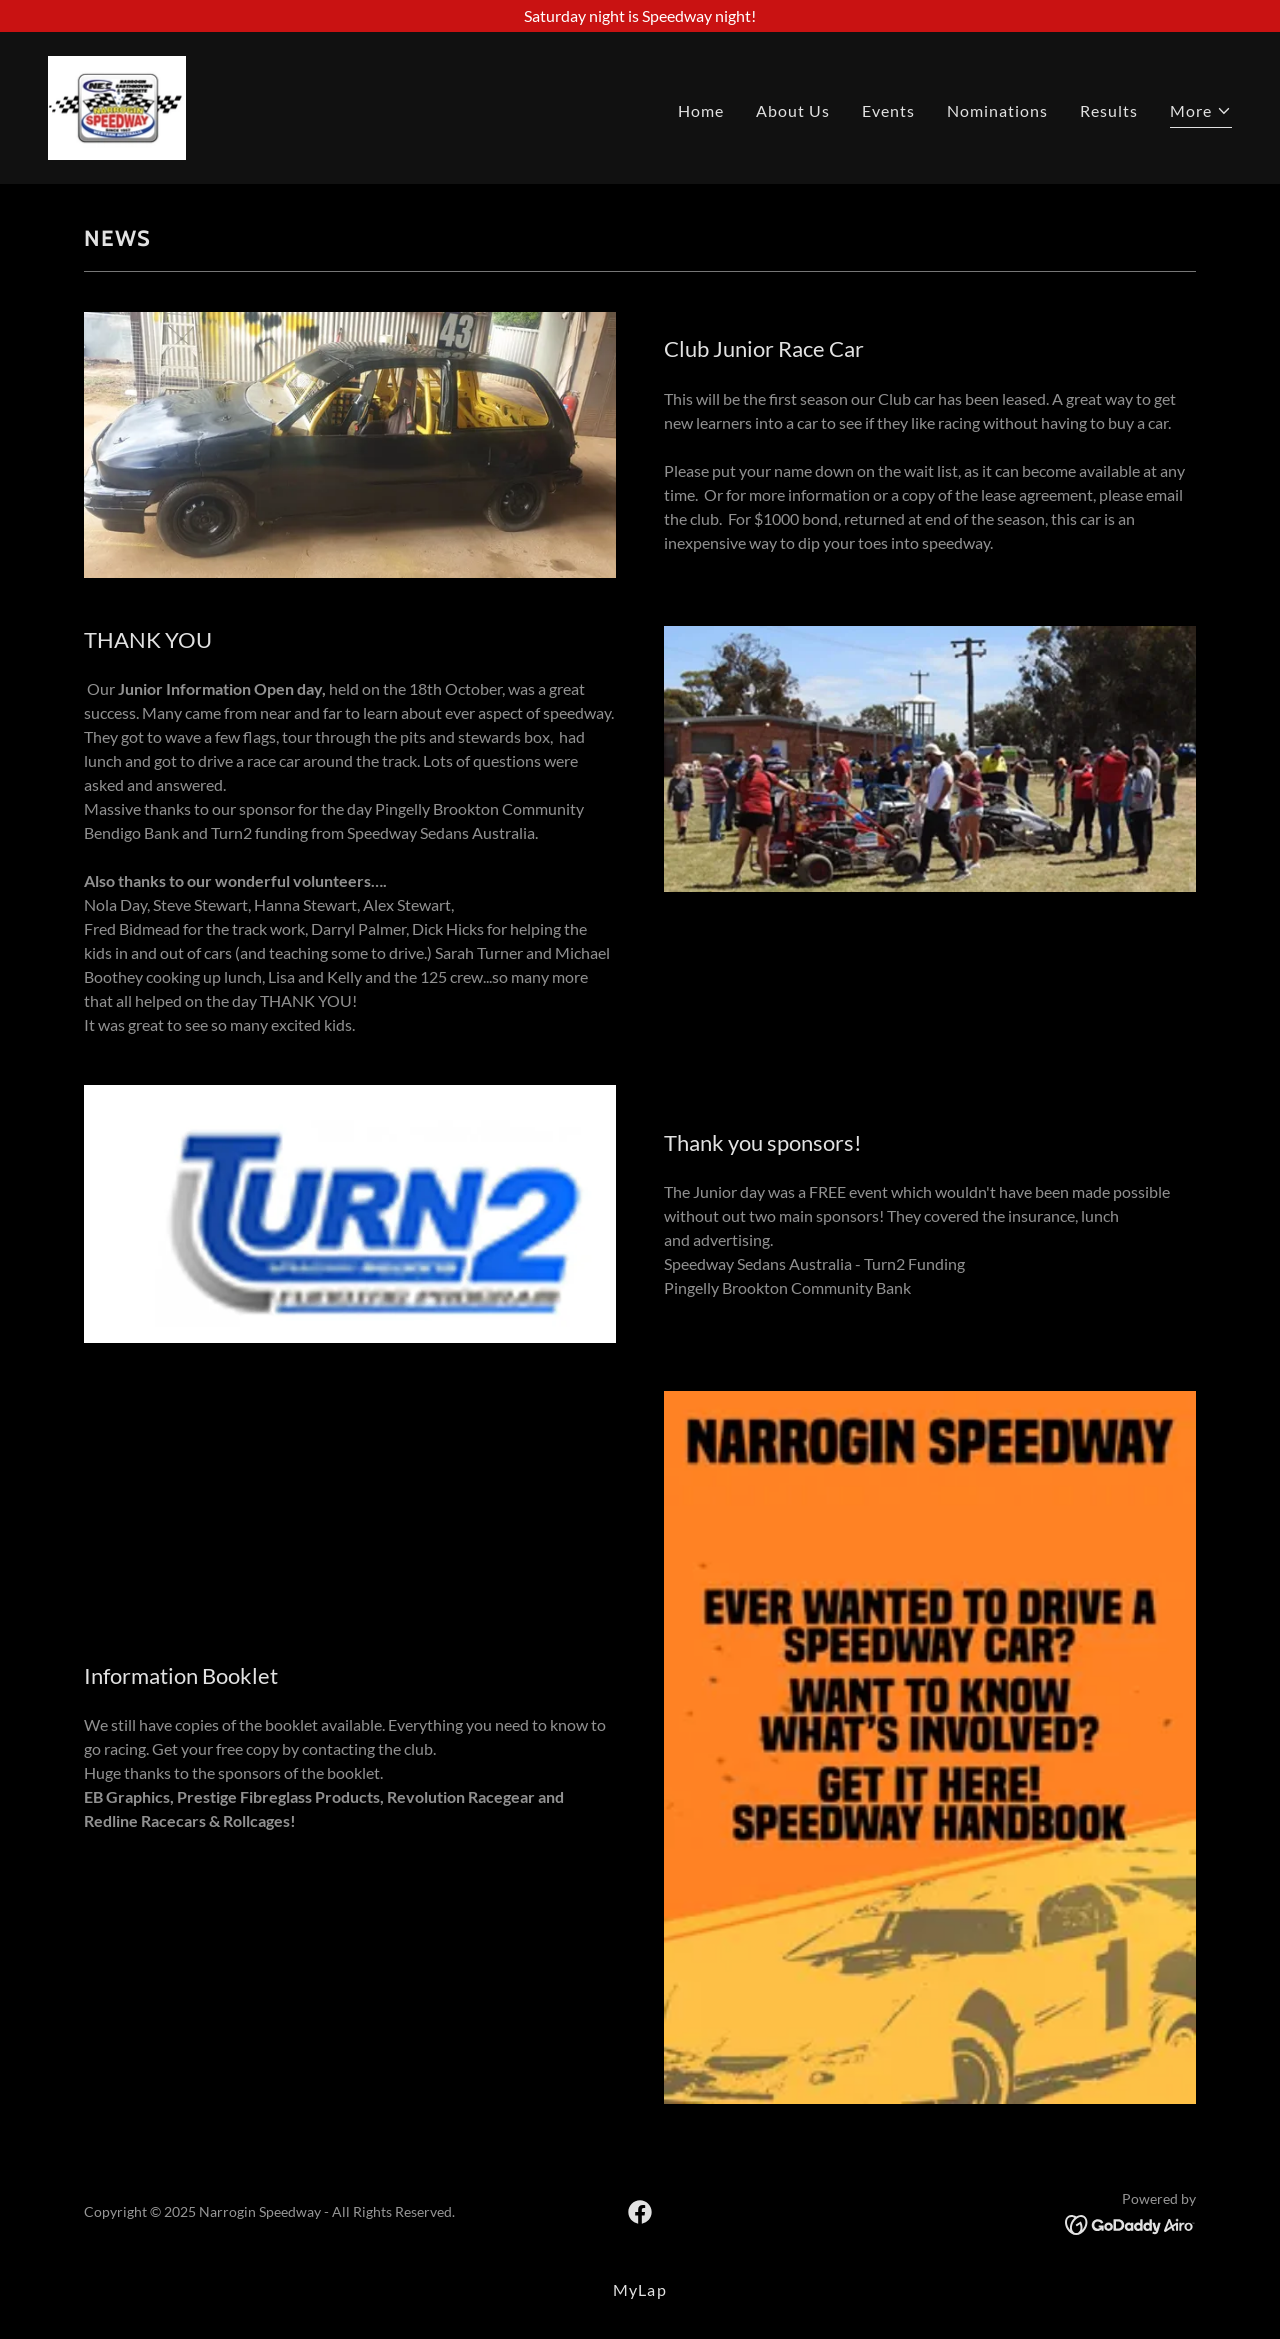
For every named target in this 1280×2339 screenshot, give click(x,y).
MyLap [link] (639, 2289)
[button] (1201, 113)
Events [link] (888, 110)
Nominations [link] (997, 110)
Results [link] (1109, 110)
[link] (117, 105)
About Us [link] (793, 110)
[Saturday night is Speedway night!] (640, 16)
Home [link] (701, 110)
